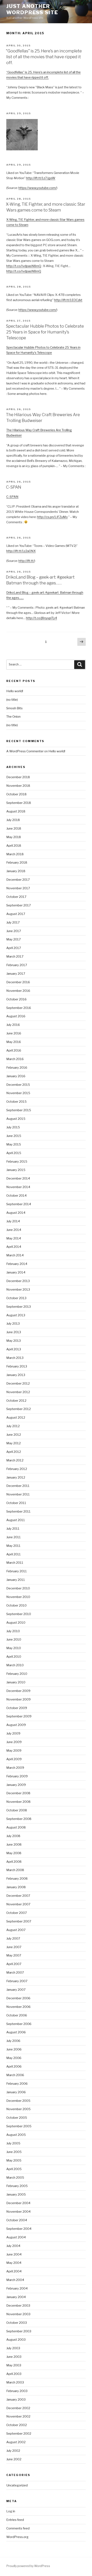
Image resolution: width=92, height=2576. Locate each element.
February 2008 (17, 1878)
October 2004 (16, 2220)
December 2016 (18, 982)
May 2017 (13, 939)
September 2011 (18, 1511)
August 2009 (16, 1725)
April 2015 (13, 1153)
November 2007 (18, 1904)
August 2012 (15, 1417)
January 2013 (15, 1375)
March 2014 (15, 1255)
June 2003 (13, 2357)
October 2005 (16, 2118)
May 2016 (13, 1042)
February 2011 (16, 1571)
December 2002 (18, 2408)
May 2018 (13, 837)
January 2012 (15, 1477)
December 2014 (18, 1178)
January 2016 (15, 1076)
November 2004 (18, 2212)
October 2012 (16, 1401)
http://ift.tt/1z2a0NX (21, 551)
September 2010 (18, 1614)
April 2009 (14, 1759)
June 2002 (13, 2459)
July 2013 (13, 1323)
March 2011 (14, 1563)
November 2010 (18, 1597)
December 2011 (18, 1486)
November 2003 (18, 2314)
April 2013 (13, 1349)
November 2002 (18, 2416)
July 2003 (13, 2348)
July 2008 (13, 1836)
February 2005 (17, 2186)
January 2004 (16, 2297)
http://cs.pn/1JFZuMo (52, 517)
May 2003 (13, 2365)
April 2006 (14, 2066)
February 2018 (16, 862)
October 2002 (16, 2425)
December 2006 (18, 1998)
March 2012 (14, 1460)
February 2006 (17, 2084)
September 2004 (18, 2229)
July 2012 (13, 1426)
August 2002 (16, 2442)
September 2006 (18, 2024)
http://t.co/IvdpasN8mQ (23, 266)
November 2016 (18, 991)
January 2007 (16, 1990)
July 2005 (13, 2143)
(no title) (12, 700)
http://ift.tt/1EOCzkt (68, 300)
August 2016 (15, 1016)
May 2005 (13, 2160)
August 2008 (16, 1827)
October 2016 (16, 999)
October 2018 (16, 794)
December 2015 (18, 1085)
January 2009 (16, 1785)
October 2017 (16, 897)
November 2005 (18, 2109)
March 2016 (15, 1059)
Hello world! (14, 691)
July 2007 (13, 1938)
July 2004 (13, 2246)
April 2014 (13, 1247)
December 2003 (18, 2305)
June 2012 (13, 1435)
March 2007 (15, 1972)
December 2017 (18, 880)
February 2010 (16, 1674)
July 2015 (13, 1127)
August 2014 (15, 1213)
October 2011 (16, 1503)
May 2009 (13, 1750)
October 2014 (16, 1195)
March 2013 (14, 1358)
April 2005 (14, 2169)
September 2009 (18, 1716)
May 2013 (13, 1341)
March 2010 (15, 1665)
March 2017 (14, 956)
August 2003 (16, 2340)
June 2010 (13, 1639)
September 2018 (18, 803)
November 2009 (18, 1699)
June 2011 (13, 1537)
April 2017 (13, 948)
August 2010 (15, 1622)
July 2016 (13, 1025)
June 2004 (14, 2254)
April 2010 (13, 1657)
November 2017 (18, 888)
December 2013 (18, 1281)
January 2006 (16, 2092)
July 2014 (13, 1221)
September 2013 (18, 1307)
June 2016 (13, 1033)
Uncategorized (17, 2485)
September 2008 (18, 1819)
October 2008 (16, 1810)
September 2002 (18, 2433)
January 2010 (15, 1682)
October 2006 (16, 2015)
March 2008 (15, 1870)
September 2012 (18, 1409)
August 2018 (15, 811)
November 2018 (18, 786)
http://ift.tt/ (26, 561)
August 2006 (16, 2032)
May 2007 (13, 1955)
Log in (10, 2511)
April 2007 (13, 1964)
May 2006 (13, 2058)
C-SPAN (13, 487)
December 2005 (18, 2101)
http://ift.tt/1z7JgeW (40, 178)
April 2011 (13, 1554)
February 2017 (16, 965)
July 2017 (13, 922)
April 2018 (13, 846)
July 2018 (13, 820)
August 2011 (15, 1520)
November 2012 (18, 1392)
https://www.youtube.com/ (37, 188)
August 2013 (15, 1315)
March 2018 (15, 854)
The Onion (13, 716)
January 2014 (15, 1272)
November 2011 (18, 1494)
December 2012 (18, 1383)
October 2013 (16, 1298)
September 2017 (18, 905)
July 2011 (12, 1529)
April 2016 (13, 1050)
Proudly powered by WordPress (28, 2566)
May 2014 (13, 1238)
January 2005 (16, 2194)
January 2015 (15, 1170)
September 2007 (18, 1921)
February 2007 (16, 1981)
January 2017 (15, 974)
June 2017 (13, 931)
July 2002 (13, 2451)
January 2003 (16, 2399)
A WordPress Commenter (25, 751)
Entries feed (15, 2520)
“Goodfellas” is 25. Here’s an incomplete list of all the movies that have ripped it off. (44, 56)
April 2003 (13, 2374)
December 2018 (18, 777)
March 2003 (15, 2382)
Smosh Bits (14, 708)
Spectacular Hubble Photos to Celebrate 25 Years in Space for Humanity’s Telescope (45, 332)
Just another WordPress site (32, 9)
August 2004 (16, 2237)
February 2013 (16, 1366)
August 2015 (15, 1119)
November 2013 (18, 1289)
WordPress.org (17, 2537)
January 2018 (15, 871)
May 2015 (13, 1144)
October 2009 (16, 1708)
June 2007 (13, 1947)
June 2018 (13, 828)
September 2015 (18, 1110)
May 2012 (13, 1443)
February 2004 (17, 2288)
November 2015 (18, 1093)
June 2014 (13, 1230)
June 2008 (14, 1844)
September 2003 (18, 2331)
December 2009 (18, 1691)
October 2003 (16, 2323)
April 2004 (14, 2271)
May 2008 (13, 1853)
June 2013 (13, 1332)
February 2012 (16, 1469)
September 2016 (18, 1008)
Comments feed (18, 2528)
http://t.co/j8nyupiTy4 (41, 618)
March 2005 (15, 2177)
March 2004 (15, 2280)
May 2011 (13, 1546)
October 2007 (16, 1913)
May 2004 (13, 2263)
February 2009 (17, 1776)
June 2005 (14, 2152)
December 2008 (18, 1793)
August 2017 (15, 914)
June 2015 (13, 1136)
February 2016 (16, 1067)
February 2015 (16, 1161)
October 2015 (16, 1102)
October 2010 (16, 1605)
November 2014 (18, 1187)
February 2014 (16, 1264)
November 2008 (18, 1802)
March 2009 (15, 1768)
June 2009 (14, 1742)
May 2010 (13, 1648)
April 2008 (14, 1862)
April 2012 (13, 1452)
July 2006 (13, 2041)
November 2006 (18, 2007)
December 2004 (18, 2203)
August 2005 (16, 2135)
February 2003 (16, 2391)
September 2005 (18, 2126)
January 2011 (15, 1580)
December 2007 (18, 1896)
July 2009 (13, 1733)
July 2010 (13, 1631)
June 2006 (14, 2049)
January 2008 (16, 1887)
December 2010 (18, 1588)
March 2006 (15, 2075)
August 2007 (16, 1930)
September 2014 (18, 1204)
